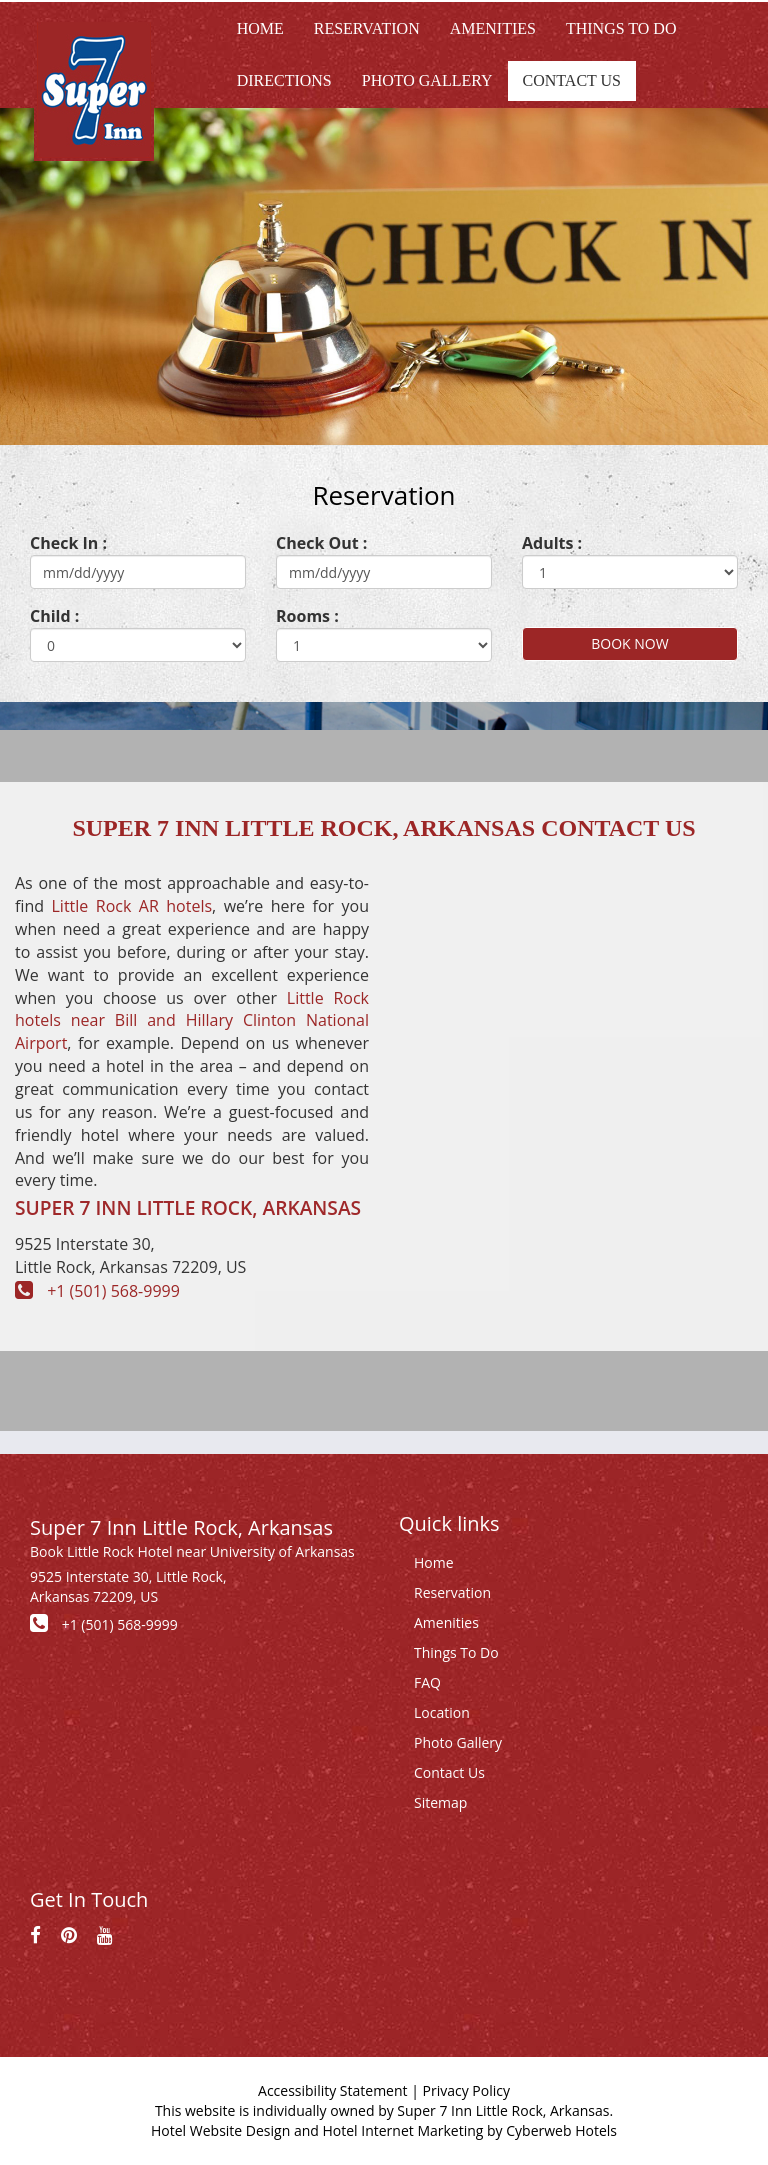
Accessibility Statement (333, 2090)
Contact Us (572, 80)
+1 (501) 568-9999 (113, 1291)
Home (260, 28)
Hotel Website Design (220, 2130)
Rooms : (307, 616)
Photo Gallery (427, 80)
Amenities (493, 28)
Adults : (552, 543)
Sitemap (440, 1802)
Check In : (68, 543)
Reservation (367, 28)
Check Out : (321, 543)
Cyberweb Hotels (561, 2130)
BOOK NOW (629, 643)
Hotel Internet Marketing (402, 2130)
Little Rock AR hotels (132, 906)
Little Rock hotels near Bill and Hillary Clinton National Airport (192, 1021)
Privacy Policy (466, 2090)
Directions (284, 80)
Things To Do (456, 1652)
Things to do (621, 28)
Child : (54, 616)
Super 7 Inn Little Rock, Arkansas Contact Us (383, 828)
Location (442, 1712)
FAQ (427, 1682)
